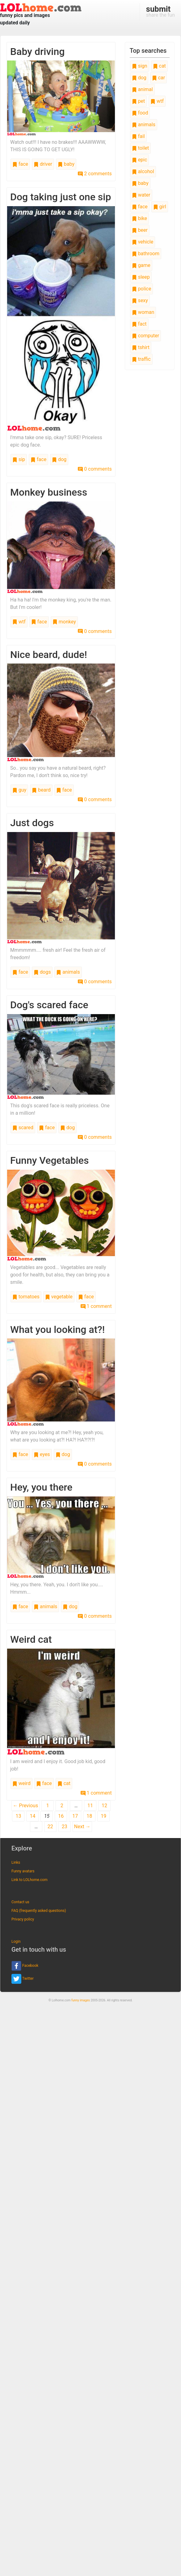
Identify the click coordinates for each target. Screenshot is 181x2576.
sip (18, 459)
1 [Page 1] (47, 1805)
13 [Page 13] (18, 1816)
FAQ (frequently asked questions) (38, 1910)
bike (139, 218)
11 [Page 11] (90, 1805)
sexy (140, 300)
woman (143, 312)
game (141, 265)
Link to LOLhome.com (29, 1880)
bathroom (145, 253)
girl (159, 207)
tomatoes (26, 1297)
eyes (42, 1454)
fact (139, 324)
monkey (64, 622)
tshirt (140, 347)
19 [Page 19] (103, 1816)
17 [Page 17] (75, 1816)
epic (139, 160)
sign (139, 66)
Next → (82, 1826)
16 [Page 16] (61, 1816)
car (158, 78)
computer (145, 336)
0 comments (95, 469)
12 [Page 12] (104, 1805)
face (20, 164)
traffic (141, 359)
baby (66, 164)
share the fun (160, 11)
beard (41, 790)
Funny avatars (22, 1871)
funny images (80, 2000)
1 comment (96, 1306)
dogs (42, 972)
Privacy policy (22, 1919)
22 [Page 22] (50, 1826)
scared (22, 1127)
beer (140, 230)
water (141, 195)
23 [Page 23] (64, 1826)
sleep (141, 277)
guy (19, 790)
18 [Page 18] (89, 1816)
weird (21, 1783)
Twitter (22, 1979)
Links (15, 1862)
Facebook (24, 1966)
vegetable (59, 1297)
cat (63, 1783)
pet (138, 101)
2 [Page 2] (62, 1805)
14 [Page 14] (32, 1816)
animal (142, 89)
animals (68, 972)
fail (138, 136)
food (140, 113)
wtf (19, 622)
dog (59, 459)
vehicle (143, 242)
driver (43, 164)
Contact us (20, 1902)
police (141, 289)
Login (16, 1941)
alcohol (143, 171)
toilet (140, 148)
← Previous (25, 1805)
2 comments (95, 174)
